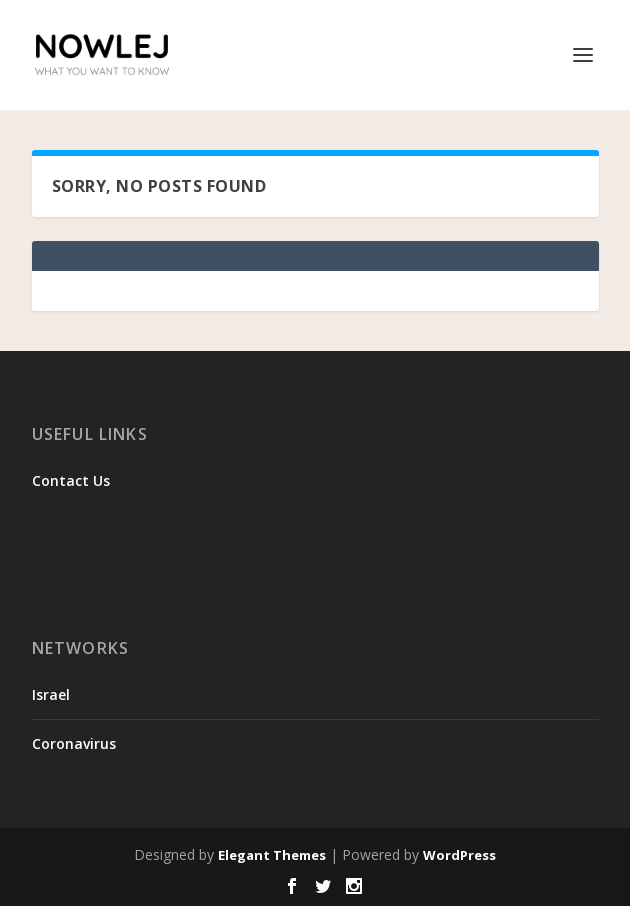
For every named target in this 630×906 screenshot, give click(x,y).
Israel (51, 694)
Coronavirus (74, 743)
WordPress (459, 855)
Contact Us (71, 480)
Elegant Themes (272, 855)
